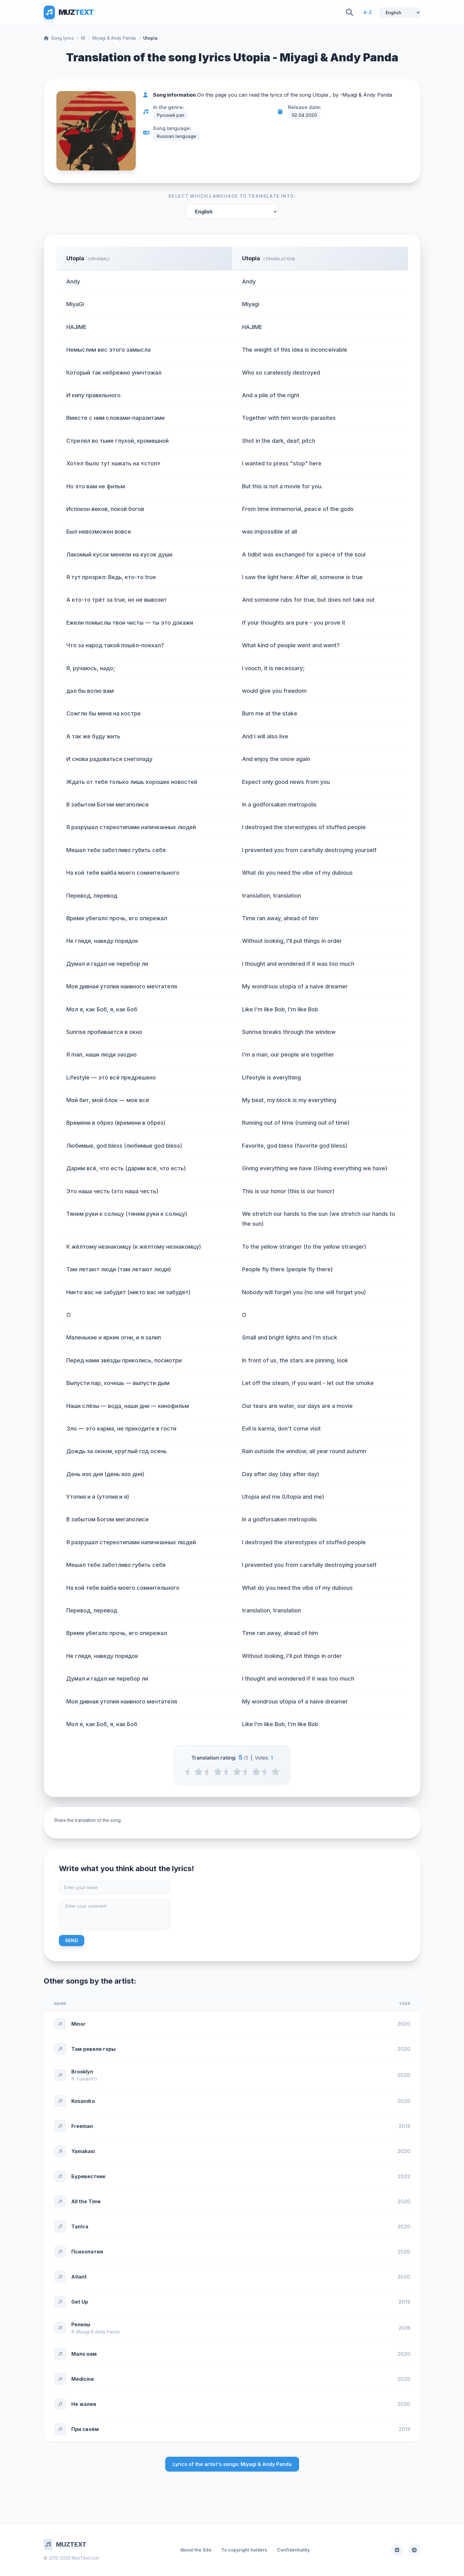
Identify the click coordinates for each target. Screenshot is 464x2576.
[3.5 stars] (246, 1772)
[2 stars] (218, 1772)
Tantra (79, 2226)
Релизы (80, 2324)
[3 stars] (237, 1772)
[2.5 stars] (227, 1772)
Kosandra (83, 2101)
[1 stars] (198, 1772)
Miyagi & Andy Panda (114, 38)
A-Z (367, 12)
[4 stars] (256, 1772)
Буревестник (88, 2176)
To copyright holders (244, 2549)
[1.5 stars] (208, 1772)
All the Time (86, 2201)
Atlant (79, 2277)
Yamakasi (83, 2151)
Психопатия (87, 2252)
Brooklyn (82, 2071)
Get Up (79, 2302)
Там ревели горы (93, 2049)
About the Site (195, 2549)
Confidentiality (293, 2549)
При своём (85, 2429)
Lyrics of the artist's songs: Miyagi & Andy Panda (232, 2464)
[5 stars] (275, 1772)
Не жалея (83, 2404)
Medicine (82, 2379)
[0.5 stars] (189, 1772)
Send (71, 1940)
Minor (78, 2024)
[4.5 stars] (266, 1772)
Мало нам (84, 2354)
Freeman (82, 2126)
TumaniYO (86, 2078)
